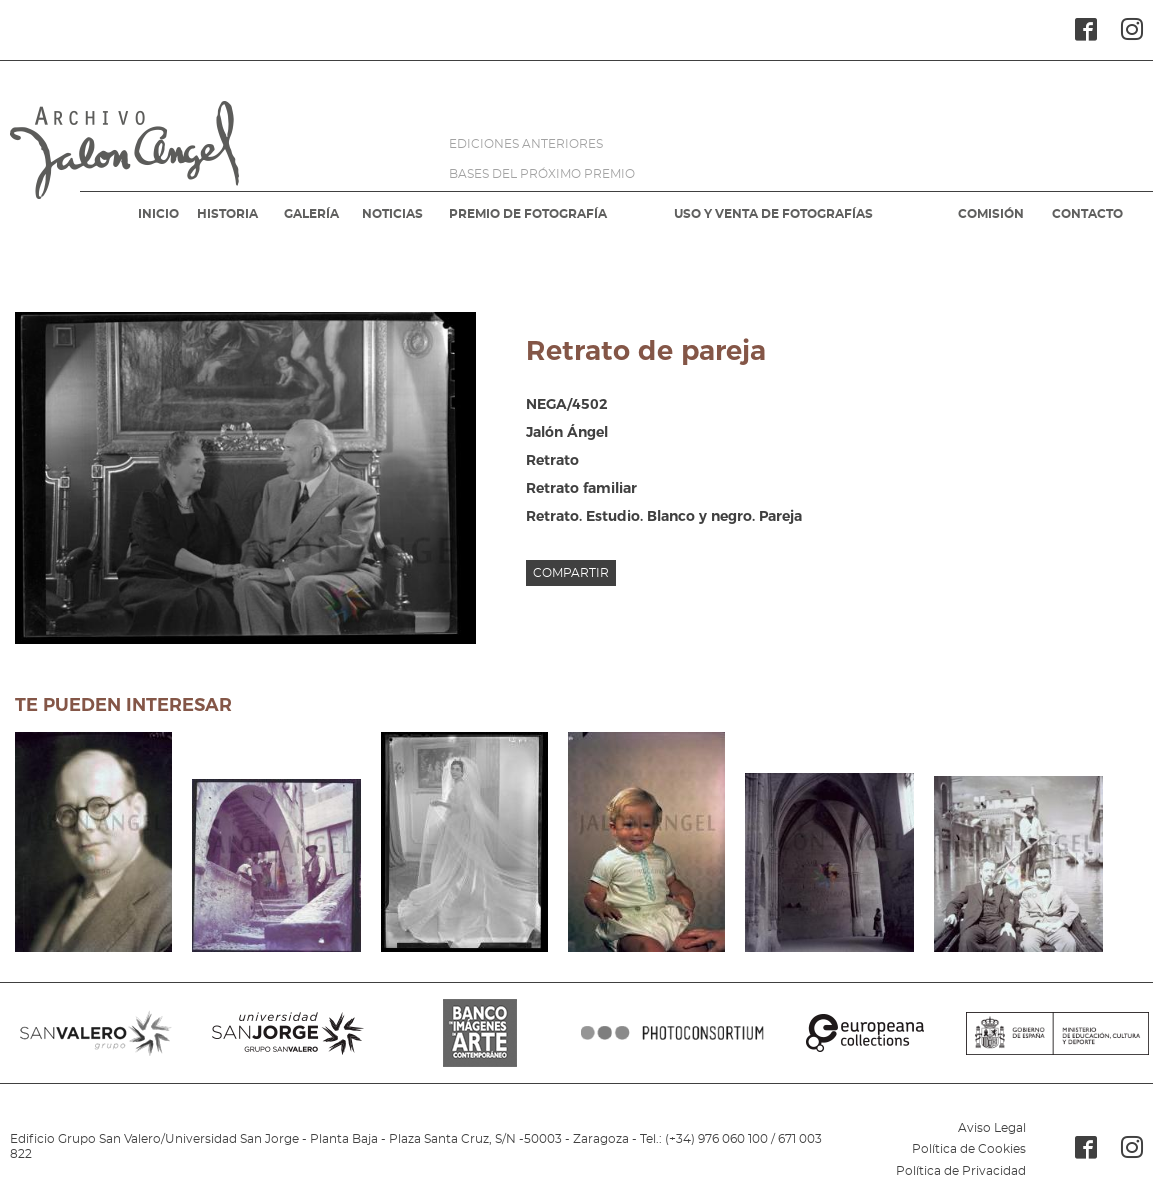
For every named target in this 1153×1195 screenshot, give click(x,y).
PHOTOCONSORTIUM (673, 1033)
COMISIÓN (991, 214)
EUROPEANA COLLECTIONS (865, 1033)
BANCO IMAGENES (480, 1033)
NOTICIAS (392, 214)
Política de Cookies (969, 1149)
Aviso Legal (992, 1128)
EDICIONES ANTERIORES (526, 144)
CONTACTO (1087, 214)
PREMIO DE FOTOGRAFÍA (528, 214)
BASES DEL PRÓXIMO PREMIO (542, 174)
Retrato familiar (581, 488)
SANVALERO (96, 1033)
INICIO (158, 214)
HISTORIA (227, 214)
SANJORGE (288, 1033)
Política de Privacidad (961, 1171)
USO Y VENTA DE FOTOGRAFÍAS (773, 214)
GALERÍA (311, 214)
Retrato (552, 460)
